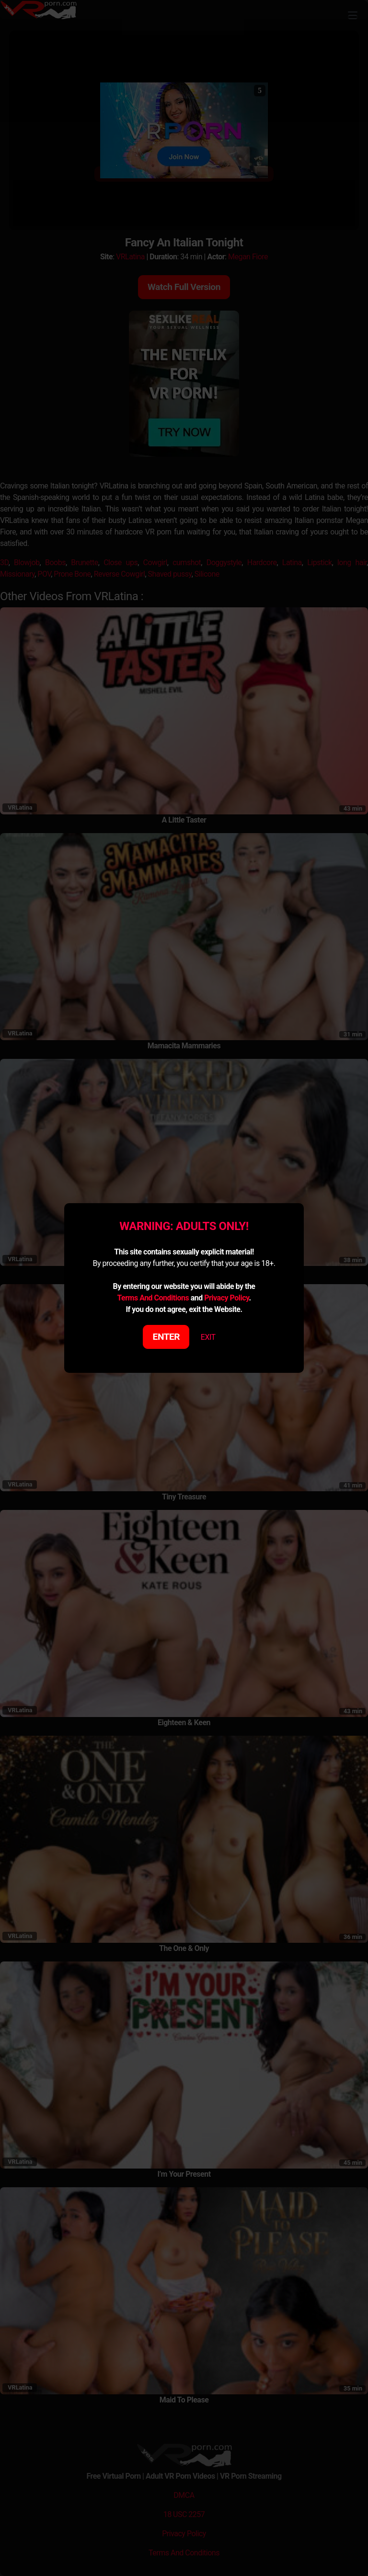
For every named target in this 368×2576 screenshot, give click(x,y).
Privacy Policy (226, 1297)
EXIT (208, 1337)
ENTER (166, 1336)
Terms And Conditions (153, 1297)
